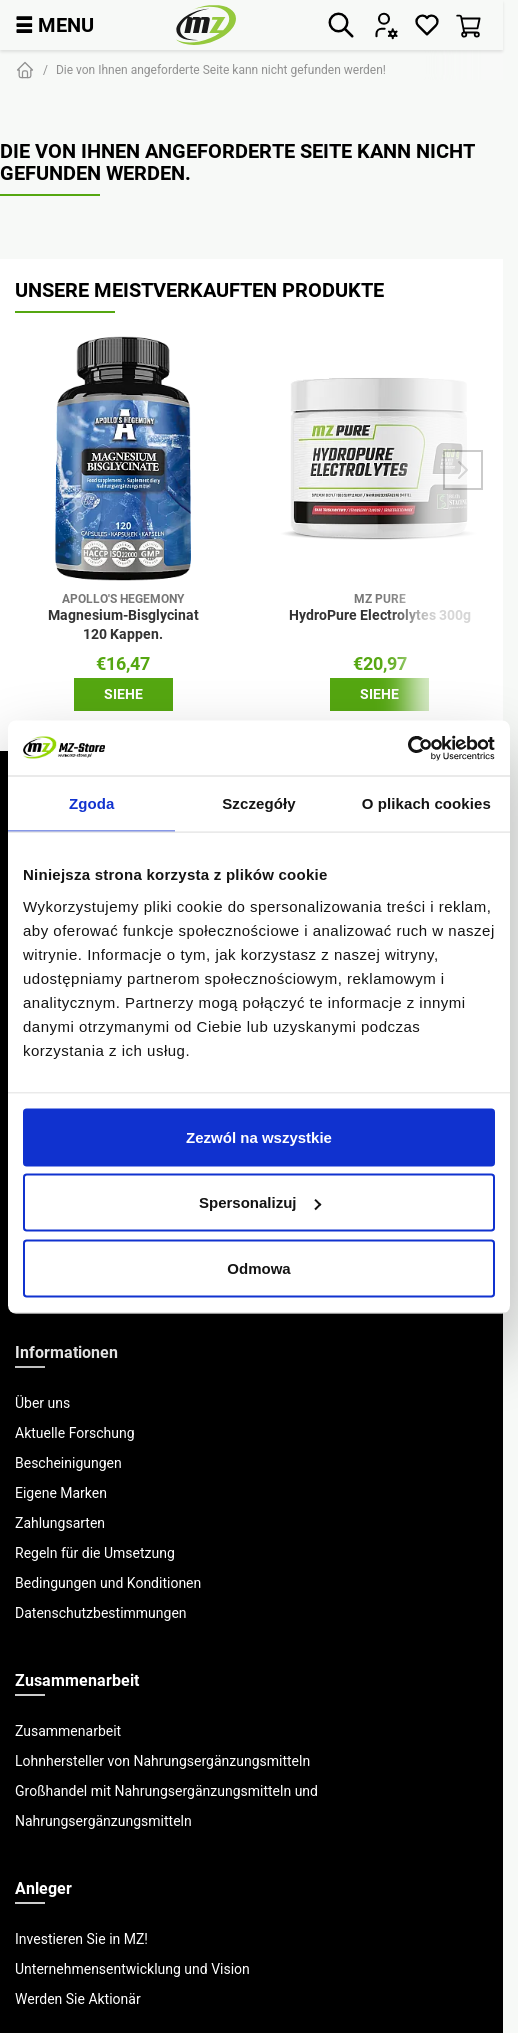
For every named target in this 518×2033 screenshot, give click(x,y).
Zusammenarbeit (68, 1731)
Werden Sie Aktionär (78, 1999)
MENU (54, 24)
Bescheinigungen (68, 1463)
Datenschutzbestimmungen (101, 1613)
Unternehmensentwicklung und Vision (132, 1969)
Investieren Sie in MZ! (81, 1939)
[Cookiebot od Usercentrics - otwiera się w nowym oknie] (407, 748)
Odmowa (258, 1267)
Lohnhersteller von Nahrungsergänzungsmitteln (162, 1761)
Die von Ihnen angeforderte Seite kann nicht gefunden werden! (221, 69)
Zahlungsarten (60, 1523)
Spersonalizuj (260, 1202)
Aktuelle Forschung (75, 1433)
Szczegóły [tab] (258, 803)
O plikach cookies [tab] (426, 803)
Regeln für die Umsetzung (95, 1553)
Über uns (42, 1403)
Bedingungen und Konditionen (108, 1583)
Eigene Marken (61, 1493)
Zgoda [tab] (92, 803)
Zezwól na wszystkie (259, 1136)
